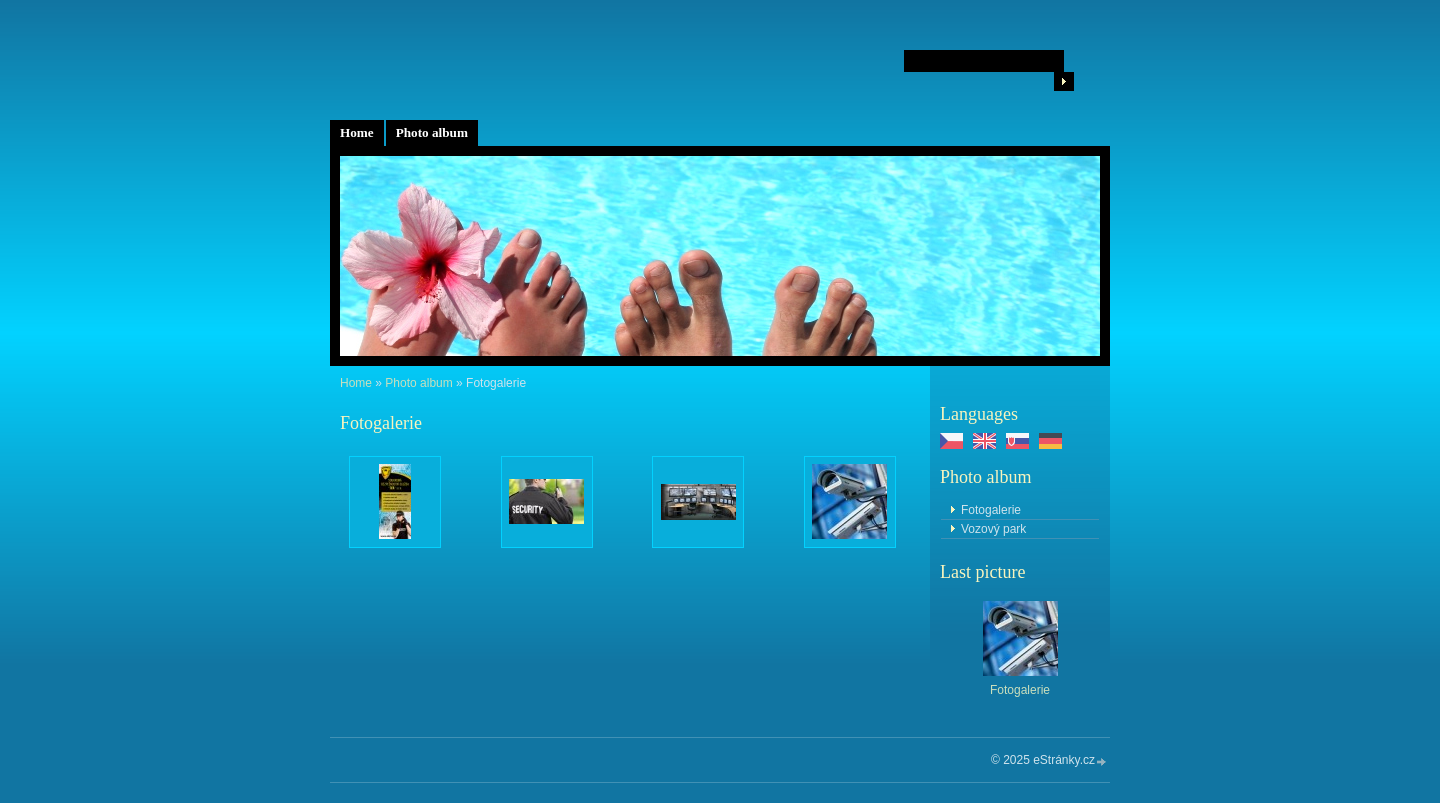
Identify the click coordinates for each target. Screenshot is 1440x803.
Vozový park (993, 529)
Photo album (432, 132)
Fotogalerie (991, 510)
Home (357, 132)
